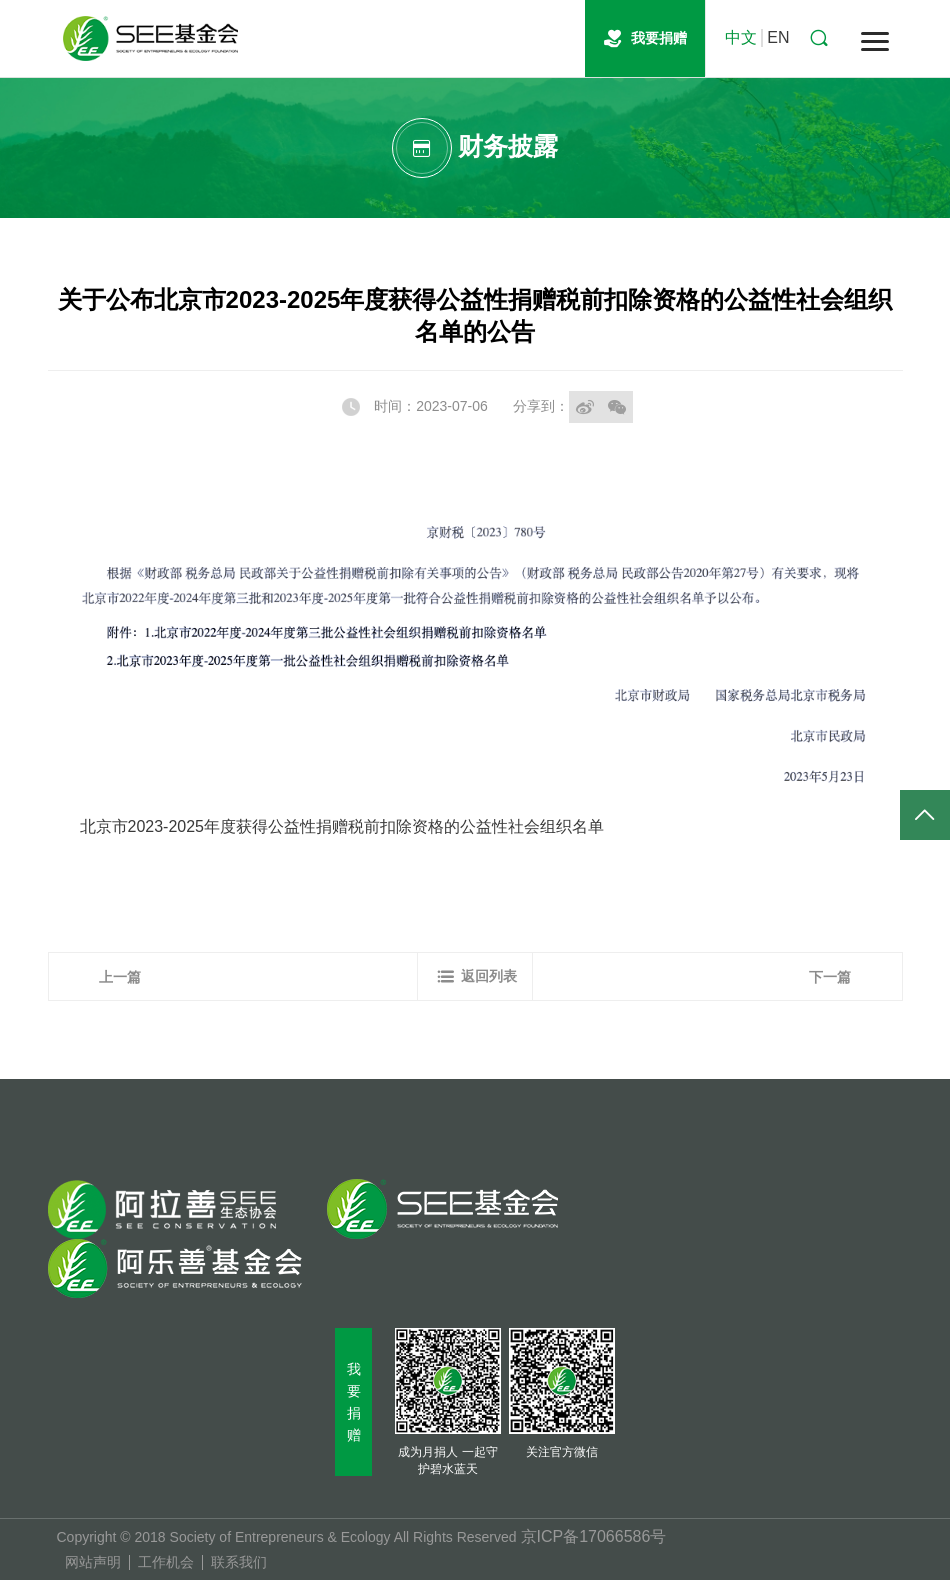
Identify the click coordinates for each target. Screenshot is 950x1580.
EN (778, 37)
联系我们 (239, 1562)
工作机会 (166, 1562)
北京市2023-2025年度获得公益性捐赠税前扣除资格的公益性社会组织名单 (342, 826)
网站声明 (93, 1562)
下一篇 (830, 977)
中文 (741, 37)
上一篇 (120, 977)
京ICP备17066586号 (594, 1536)
